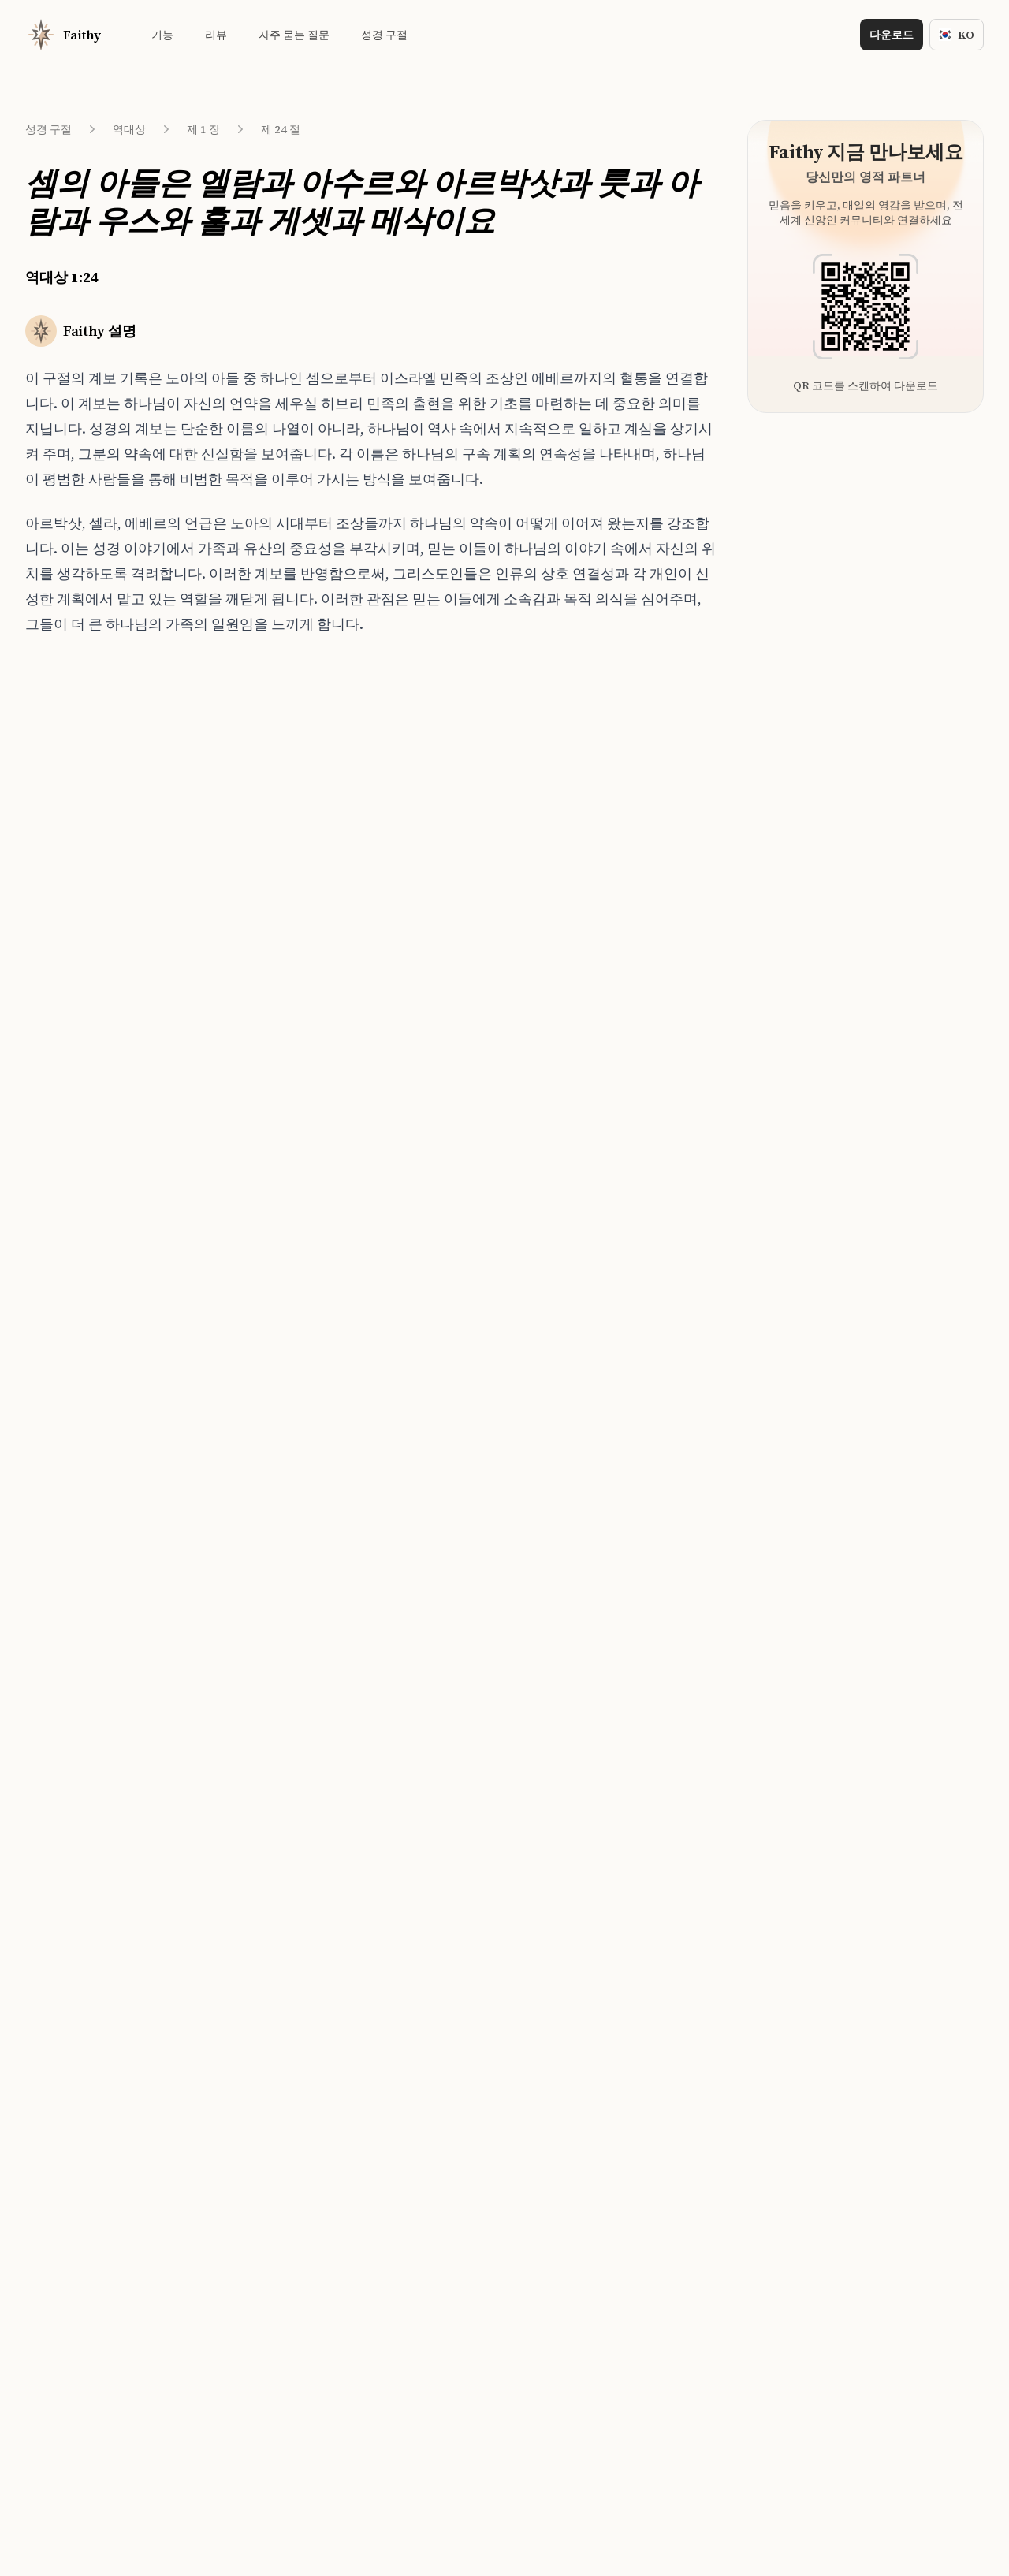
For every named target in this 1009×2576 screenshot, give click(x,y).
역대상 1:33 (77, 954)
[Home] (63, 34)
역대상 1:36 (77, 1042)
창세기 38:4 (242, 809)
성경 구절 (48, 129)
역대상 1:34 (77, 984)
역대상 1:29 (77, 838)
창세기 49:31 (245, 779)
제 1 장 (203, 129)
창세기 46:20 (245, 925)
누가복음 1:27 (248, 984)
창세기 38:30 (245, 954)
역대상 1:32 (77, 925)
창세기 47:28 (245, 896)
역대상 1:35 (77, 1013)
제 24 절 (280, 129)
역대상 (129, 129)
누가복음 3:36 (248, 1013)
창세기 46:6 (242, 838)
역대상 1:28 (77, 809)
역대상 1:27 (77, 779)
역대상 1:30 (77, 867)
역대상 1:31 (77, 896)
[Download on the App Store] (448, 1471)
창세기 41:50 (245, 867)
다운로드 (891, 35)
